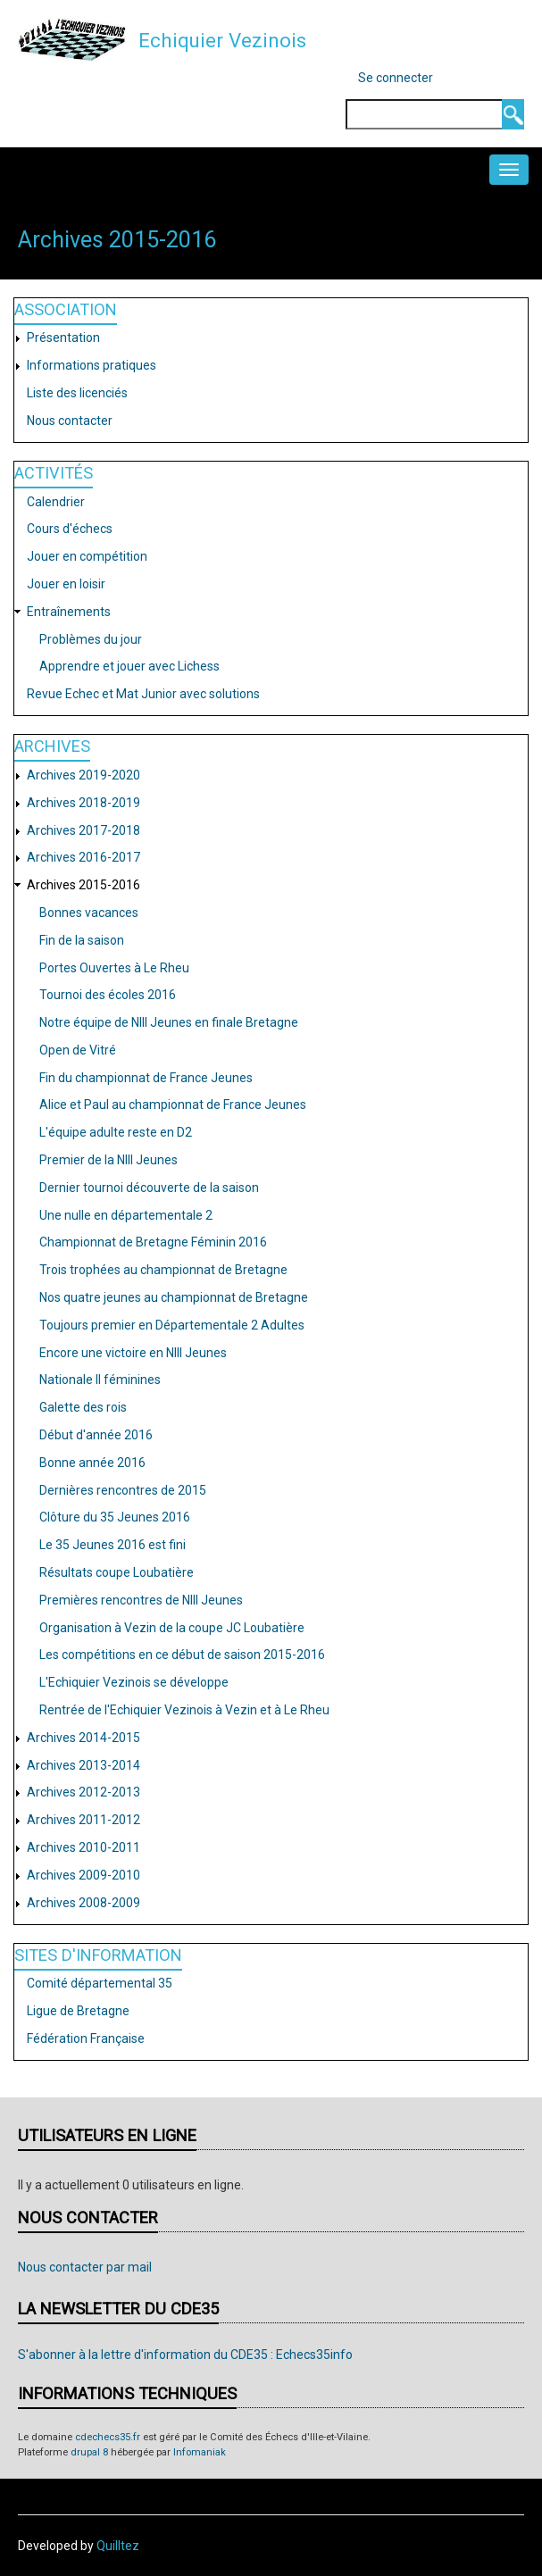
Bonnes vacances (88, 912)
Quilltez (117, 2545)
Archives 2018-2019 (83, 803)
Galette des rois (83, 1407)
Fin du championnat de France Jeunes (146, 1078)
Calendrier (56, 502)
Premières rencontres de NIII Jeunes (141, 1600)
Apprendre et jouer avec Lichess (129, 666)
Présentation (63, 337)
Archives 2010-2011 (83, 1847)
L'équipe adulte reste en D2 (115, 1132)
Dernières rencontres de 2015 (122, 1490)
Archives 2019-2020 (83, 775)
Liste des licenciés (77, 393)
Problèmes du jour (90, 639)
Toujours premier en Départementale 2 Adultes (171, 1325)
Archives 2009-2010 (83, 1875)
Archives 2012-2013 (83, 1792)
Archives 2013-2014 (83, 1765)
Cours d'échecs (70, 528)
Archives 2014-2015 (83, 1737)
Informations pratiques (91, 365)
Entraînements (69, 611)
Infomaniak (199, 2452)
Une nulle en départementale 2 (126, 1215)
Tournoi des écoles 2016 (107, 995)
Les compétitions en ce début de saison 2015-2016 (182, 1654)
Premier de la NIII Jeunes (108, 1160)
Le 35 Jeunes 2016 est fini (112, 1545)
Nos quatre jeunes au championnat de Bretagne (173, 1297)
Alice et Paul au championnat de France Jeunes (172, 1104)
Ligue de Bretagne (78, 2011)
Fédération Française (86, 2038)
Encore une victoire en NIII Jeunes (133, 1353)
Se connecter (395, 78)
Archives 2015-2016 (83, 885)
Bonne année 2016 (92, 1462)
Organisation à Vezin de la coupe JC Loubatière (171, 1628)
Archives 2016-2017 (83, 857)
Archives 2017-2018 (83, 830)
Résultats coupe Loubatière (116, 1572)
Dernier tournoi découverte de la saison (149, 1187)
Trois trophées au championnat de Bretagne (163, 1270)
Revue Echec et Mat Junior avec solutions (143, 694)
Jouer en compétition (87, 556)
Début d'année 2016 (96, 1435)
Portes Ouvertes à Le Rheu (114, 968)
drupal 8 (89, 2452)
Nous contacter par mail (85, 2267)
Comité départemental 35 (99, 1983)
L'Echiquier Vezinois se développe (134, 1682)
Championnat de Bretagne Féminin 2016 (153, 1242)
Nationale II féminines (100, 1379)
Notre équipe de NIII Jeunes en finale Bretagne (168, 1022)
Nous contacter (70, 420)
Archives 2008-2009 (83, 1903)
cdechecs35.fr (107, 2437)
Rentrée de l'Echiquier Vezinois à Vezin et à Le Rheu (184, 1710)
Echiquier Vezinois (222, 40)
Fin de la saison (81, 940)
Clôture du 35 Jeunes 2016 (114, 1517)
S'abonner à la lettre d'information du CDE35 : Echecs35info (185, 2354)
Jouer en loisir (66, 584)
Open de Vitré (77, 1050)
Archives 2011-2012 (83, 1820)
